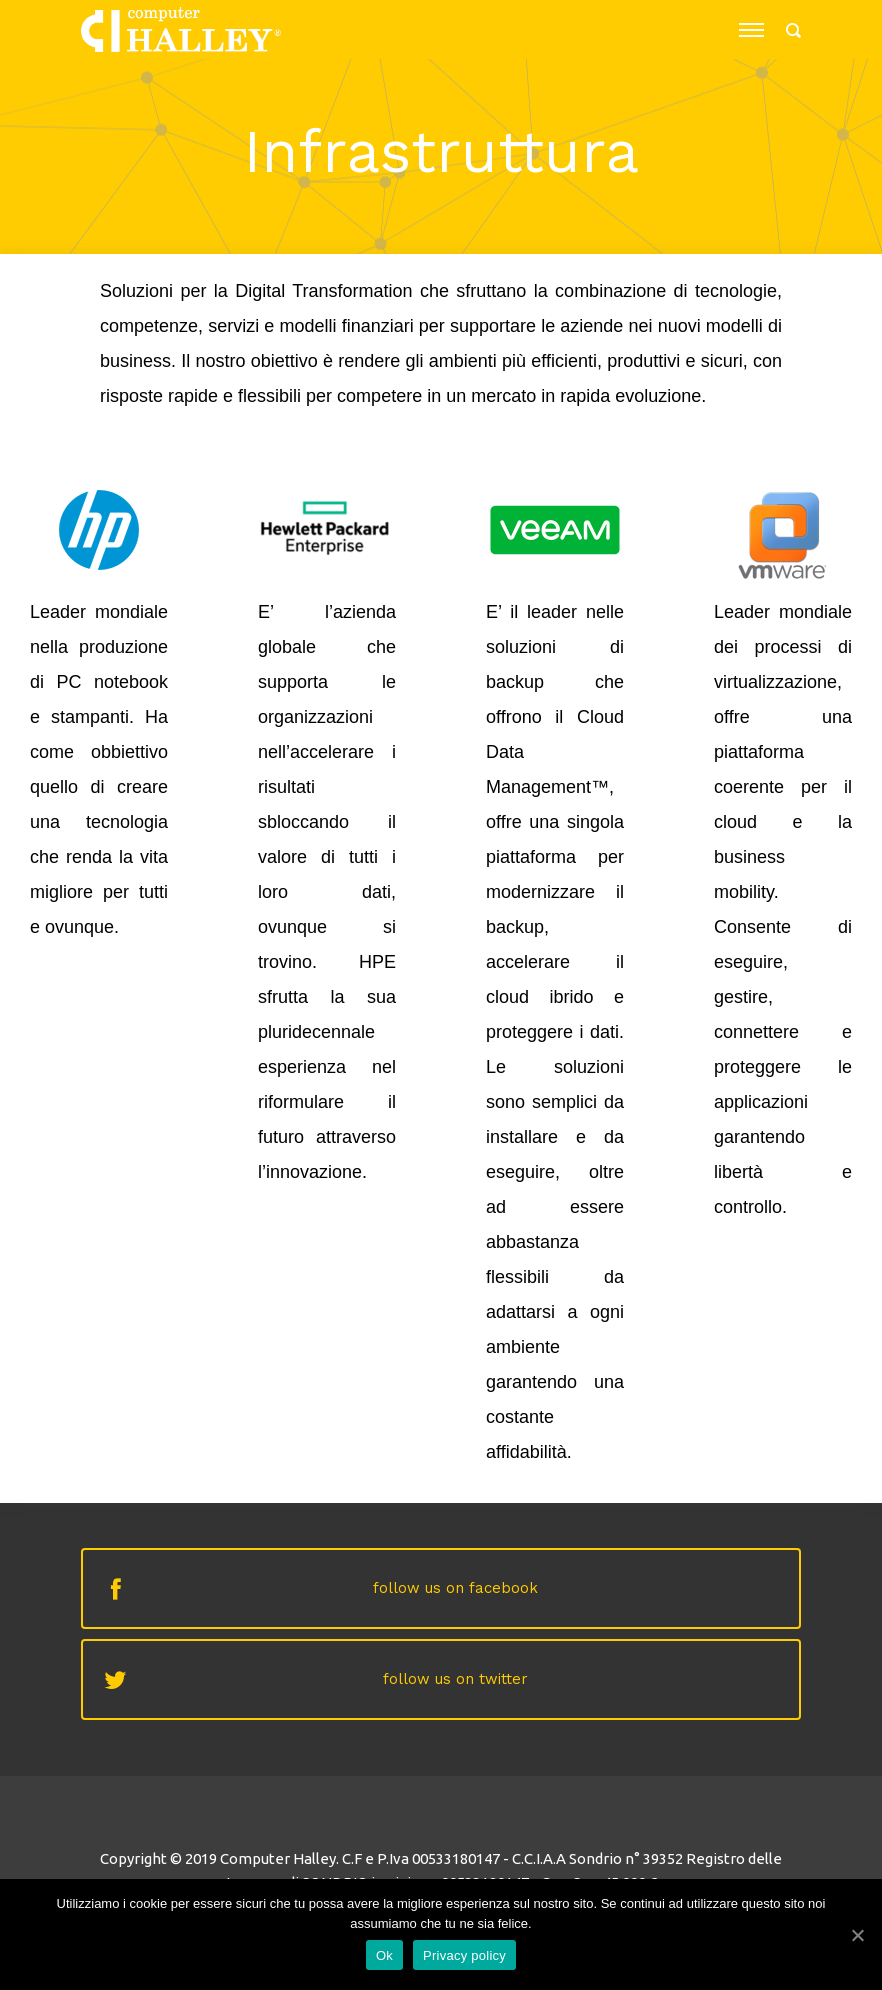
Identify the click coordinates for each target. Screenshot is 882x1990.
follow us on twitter (455, 1679)
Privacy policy (464, 1955)
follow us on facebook (455, 1588)
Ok (384, 1955)
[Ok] (857, 1935)
